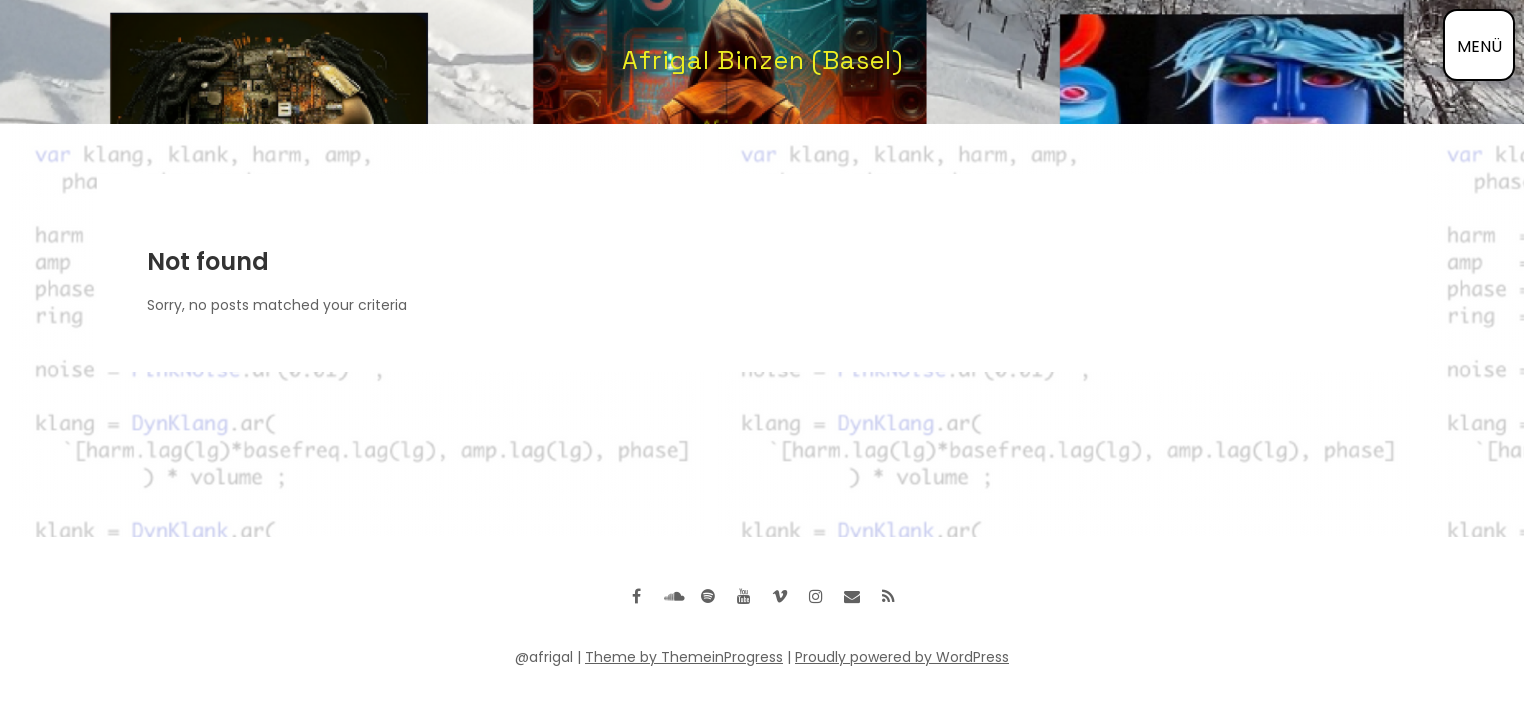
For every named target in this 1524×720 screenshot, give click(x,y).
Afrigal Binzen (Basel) (762, 60)
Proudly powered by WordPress (902, 657)
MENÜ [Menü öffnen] (1479, 46)
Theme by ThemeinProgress (684, 657)
